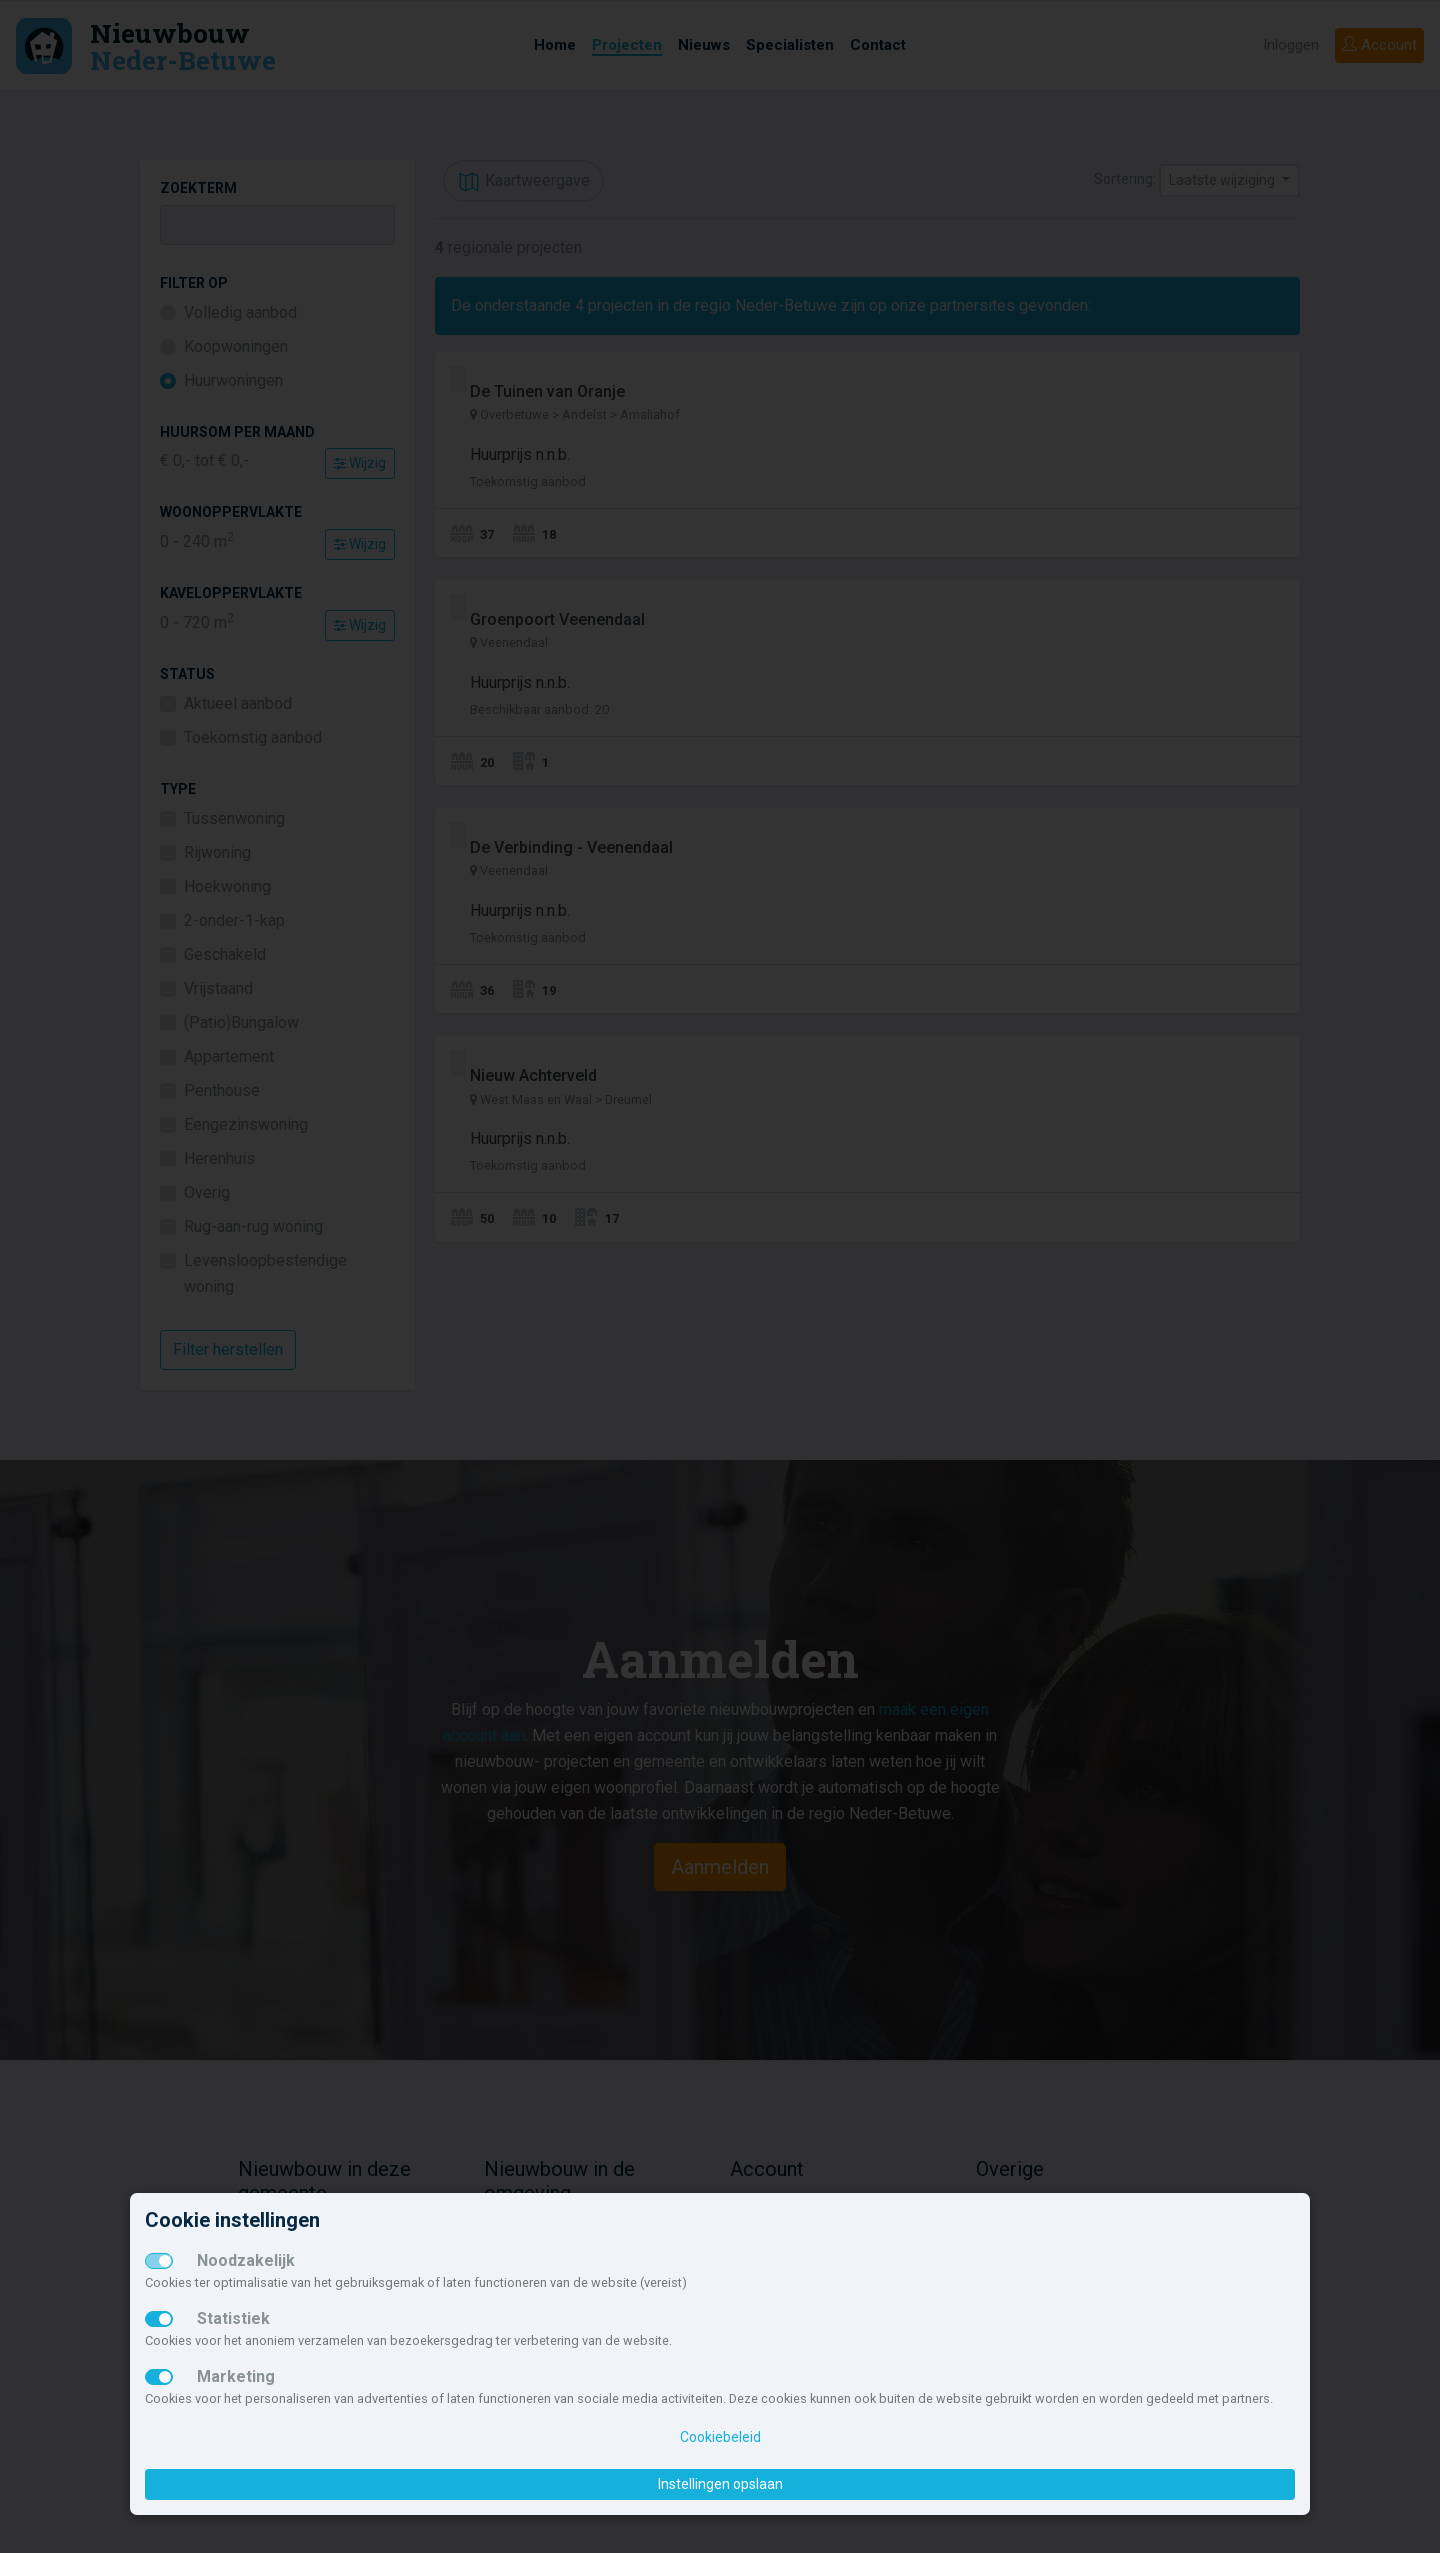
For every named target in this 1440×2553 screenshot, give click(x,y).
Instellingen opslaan (720, 2484)
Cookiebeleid (720, 2437)
